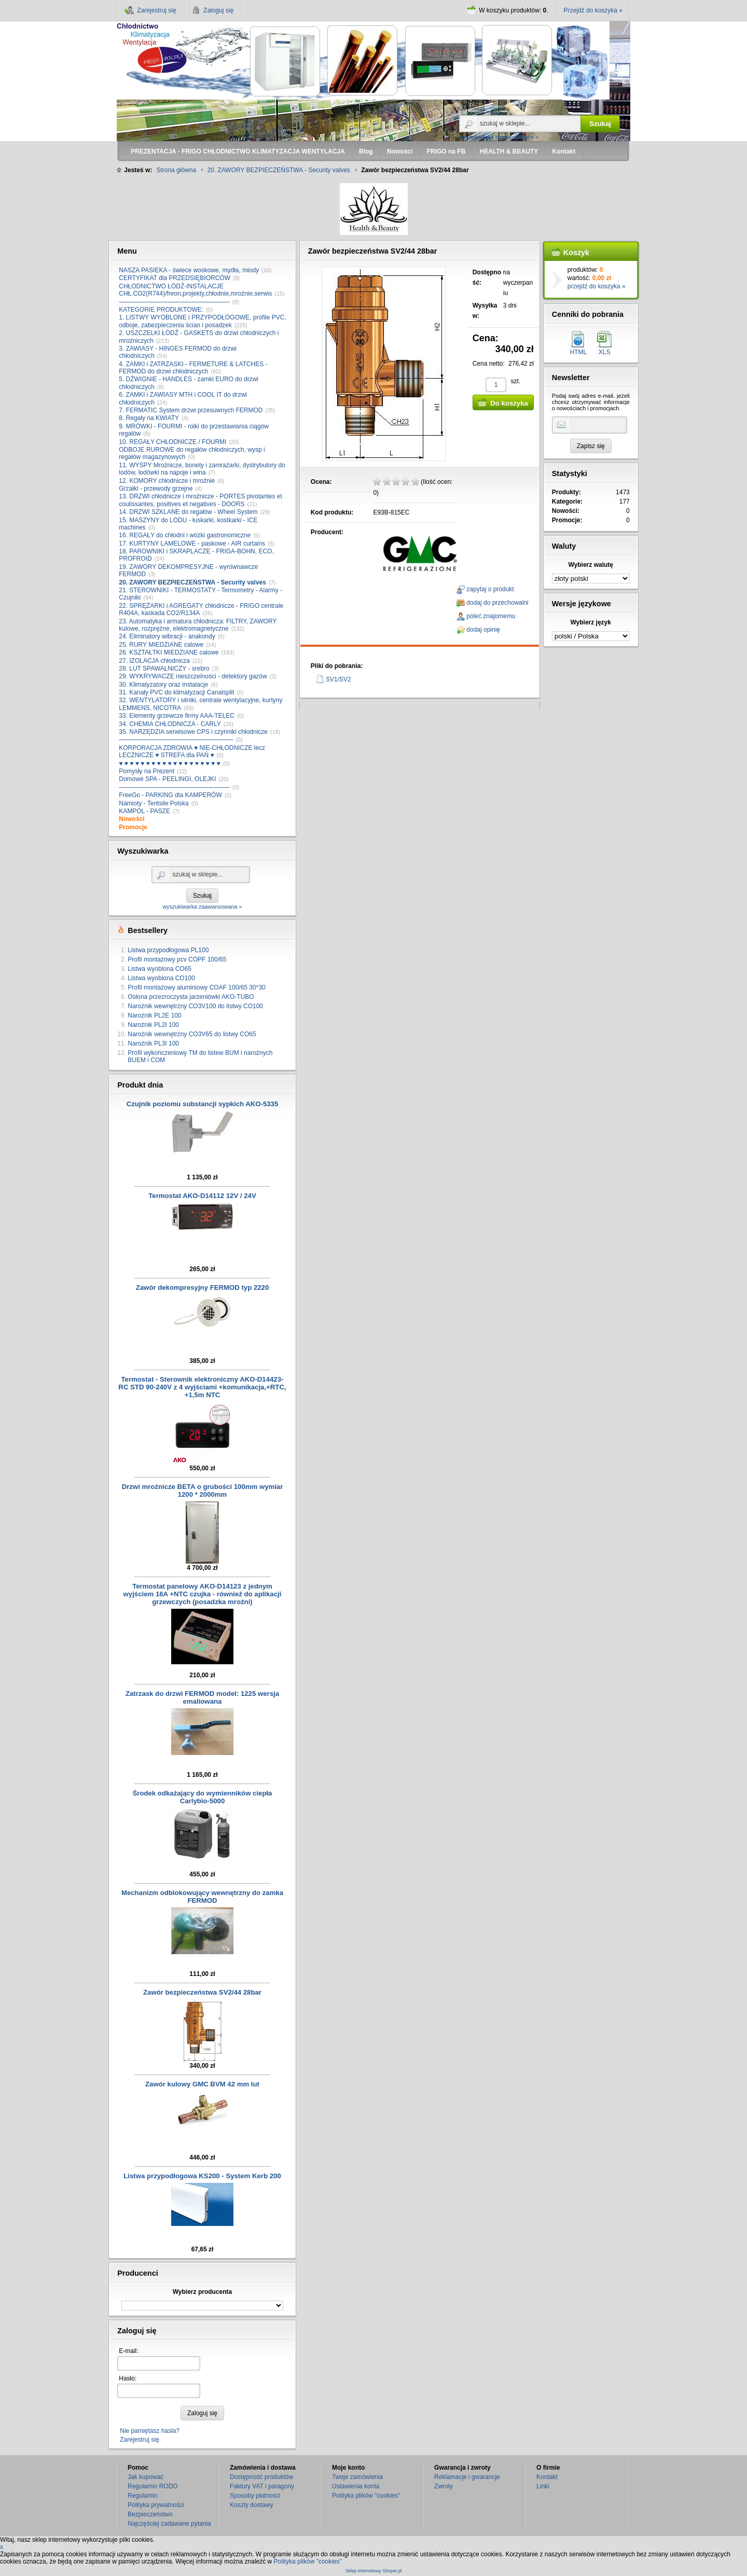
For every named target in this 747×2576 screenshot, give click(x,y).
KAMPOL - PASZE (144, 811)
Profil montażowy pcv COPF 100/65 (177, 959)
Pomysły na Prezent (146, 771)
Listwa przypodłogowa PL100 (168, 950)
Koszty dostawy (251, 2505)
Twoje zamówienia (357, 2477)
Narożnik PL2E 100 (154, 1015)
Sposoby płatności (255, 2495)
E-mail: (128, 2351)
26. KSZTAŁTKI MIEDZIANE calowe (169, 652)
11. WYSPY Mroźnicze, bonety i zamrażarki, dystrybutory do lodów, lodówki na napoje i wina (202, 469)
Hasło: (127, 2378)
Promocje (133, 827)
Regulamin (142, 2495)
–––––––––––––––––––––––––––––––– (174, 301)
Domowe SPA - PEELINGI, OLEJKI (167, 779)
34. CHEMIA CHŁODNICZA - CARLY (170, 724)
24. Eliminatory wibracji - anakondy (167, 636)
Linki (542, 2486)
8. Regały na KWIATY (149, 418)
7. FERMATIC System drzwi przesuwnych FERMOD (190, 410)
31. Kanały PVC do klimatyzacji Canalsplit (176, 692)
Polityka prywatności (156, 2505)
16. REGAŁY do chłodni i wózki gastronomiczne (185, 535)
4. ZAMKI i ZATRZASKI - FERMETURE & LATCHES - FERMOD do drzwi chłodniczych (193, 367)
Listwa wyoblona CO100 (161, 978)
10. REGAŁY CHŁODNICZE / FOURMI (172, 441)
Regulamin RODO (153, 2486)
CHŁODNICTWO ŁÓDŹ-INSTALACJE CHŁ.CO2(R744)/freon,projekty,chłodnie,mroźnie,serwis (195, 290)
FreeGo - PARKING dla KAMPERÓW (170, 795)
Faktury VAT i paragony (262, 2486)
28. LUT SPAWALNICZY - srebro (164, 668)
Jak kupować (145, 2477)
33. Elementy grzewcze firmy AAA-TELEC (176, 715)
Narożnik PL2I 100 (153, 1024)
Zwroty (443, 2486)
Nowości (131, 819)
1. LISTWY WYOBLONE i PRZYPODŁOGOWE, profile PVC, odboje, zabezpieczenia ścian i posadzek (202, 321)
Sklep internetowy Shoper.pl (373, 2571)
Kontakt (547, 2477)
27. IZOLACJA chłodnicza (154, 660)
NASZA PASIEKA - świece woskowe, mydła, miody (189, 270)
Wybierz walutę (591, 564)
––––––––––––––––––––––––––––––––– (176, 739)
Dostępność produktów (261, 2477)
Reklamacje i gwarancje (467, 2477)
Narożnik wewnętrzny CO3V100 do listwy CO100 (195, 1006)
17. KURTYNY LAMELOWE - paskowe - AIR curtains (192, 543)
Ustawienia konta (355, 2486)
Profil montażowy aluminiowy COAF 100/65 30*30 (196, 987)
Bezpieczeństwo (150, 2514)
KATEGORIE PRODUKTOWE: (161, 309)
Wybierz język (590, 622)
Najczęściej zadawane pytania (169, 2523)
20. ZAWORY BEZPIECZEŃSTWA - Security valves (192, 582)
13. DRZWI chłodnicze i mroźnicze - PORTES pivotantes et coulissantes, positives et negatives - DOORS (200, 500)
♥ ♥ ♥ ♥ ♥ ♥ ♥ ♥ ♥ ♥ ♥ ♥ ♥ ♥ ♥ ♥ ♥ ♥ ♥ (169, 763)
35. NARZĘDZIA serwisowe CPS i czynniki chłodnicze (193, 731)
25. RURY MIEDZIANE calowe (161, 644)
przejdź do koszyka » (597, 286)
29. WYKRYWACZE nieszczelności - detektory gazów (193, 676)
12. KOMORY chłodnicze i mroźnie (167, 480)
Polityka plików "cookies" (366, 2495)
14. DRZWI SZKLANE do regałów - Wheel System (188, 512)
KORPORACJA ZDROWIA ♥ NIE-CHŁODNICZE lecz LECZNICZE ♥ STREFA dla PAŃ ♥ (192, 751)
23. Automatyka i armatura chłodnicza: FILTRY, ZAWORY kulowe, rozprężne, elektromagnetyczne (197, 625)
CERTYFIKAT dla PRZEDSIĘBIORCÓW (174, 278)
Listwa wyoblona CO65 (159, 968)
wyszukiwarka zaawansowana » (498, 137)
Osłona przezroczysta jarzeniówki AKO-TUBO (191, 996)
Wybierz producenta (202, 2291)
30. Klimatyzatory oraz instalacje (163, 684)
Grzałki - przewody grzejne (155, 488)
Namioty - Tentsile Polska (154, 803)
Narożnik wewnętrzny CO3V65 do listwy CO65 (192, 1034)
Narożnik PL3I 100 (153, 1043)
